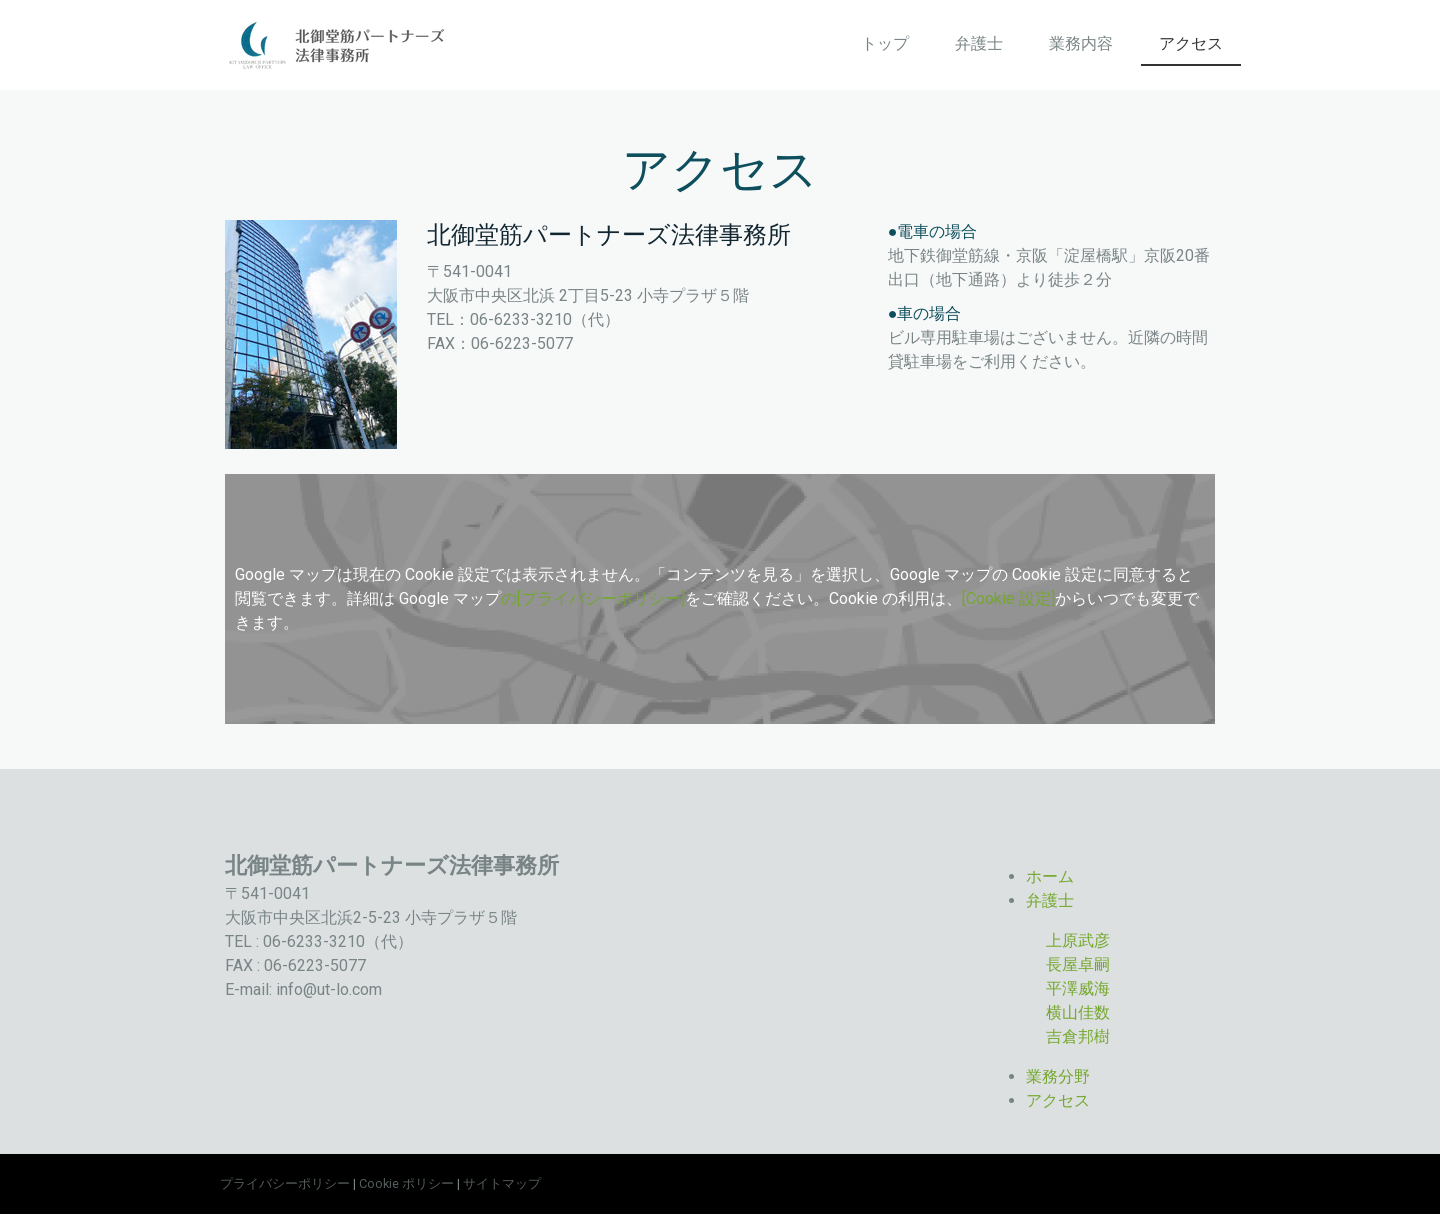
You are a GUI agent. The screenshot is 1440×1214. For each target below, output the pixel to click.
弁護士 (979, 43)
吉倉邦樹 (1078, 1036)
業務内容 (1081, 43)
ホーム (1050, 876)
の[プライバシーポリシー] (593, 598)
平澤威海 (1078, 988)
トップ (885, 43)
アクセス (1191, 43)
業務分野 (1058, 1076)
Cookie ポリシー (406, 1183)
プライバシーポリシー (285, 1183)
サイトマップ (502, 1183)
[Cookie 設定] (1008, 598)
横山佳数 (1078, 1012)
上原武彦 (1078, 940)
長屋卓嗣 (1078, 964)
